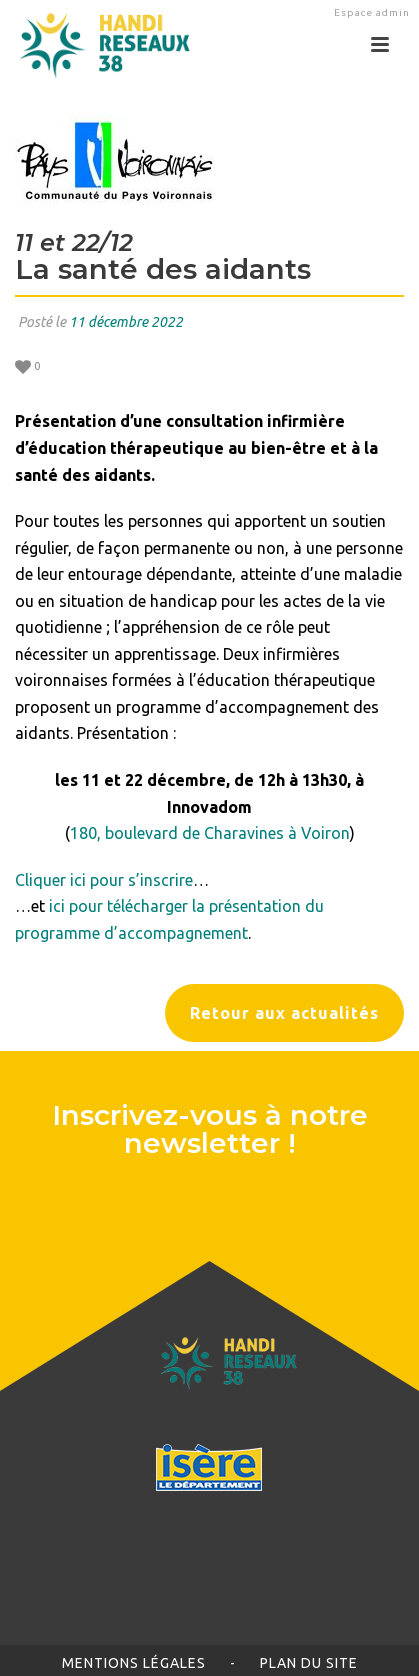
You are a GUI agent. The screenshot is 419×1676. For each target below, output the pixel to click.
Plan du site (309, 1663)
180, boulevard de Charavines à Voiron (210, 833)
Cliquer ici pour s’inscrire (104, 880)
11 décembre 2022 (126, 322)
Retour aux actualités (284, 1013)
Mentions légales (134, 1663)
